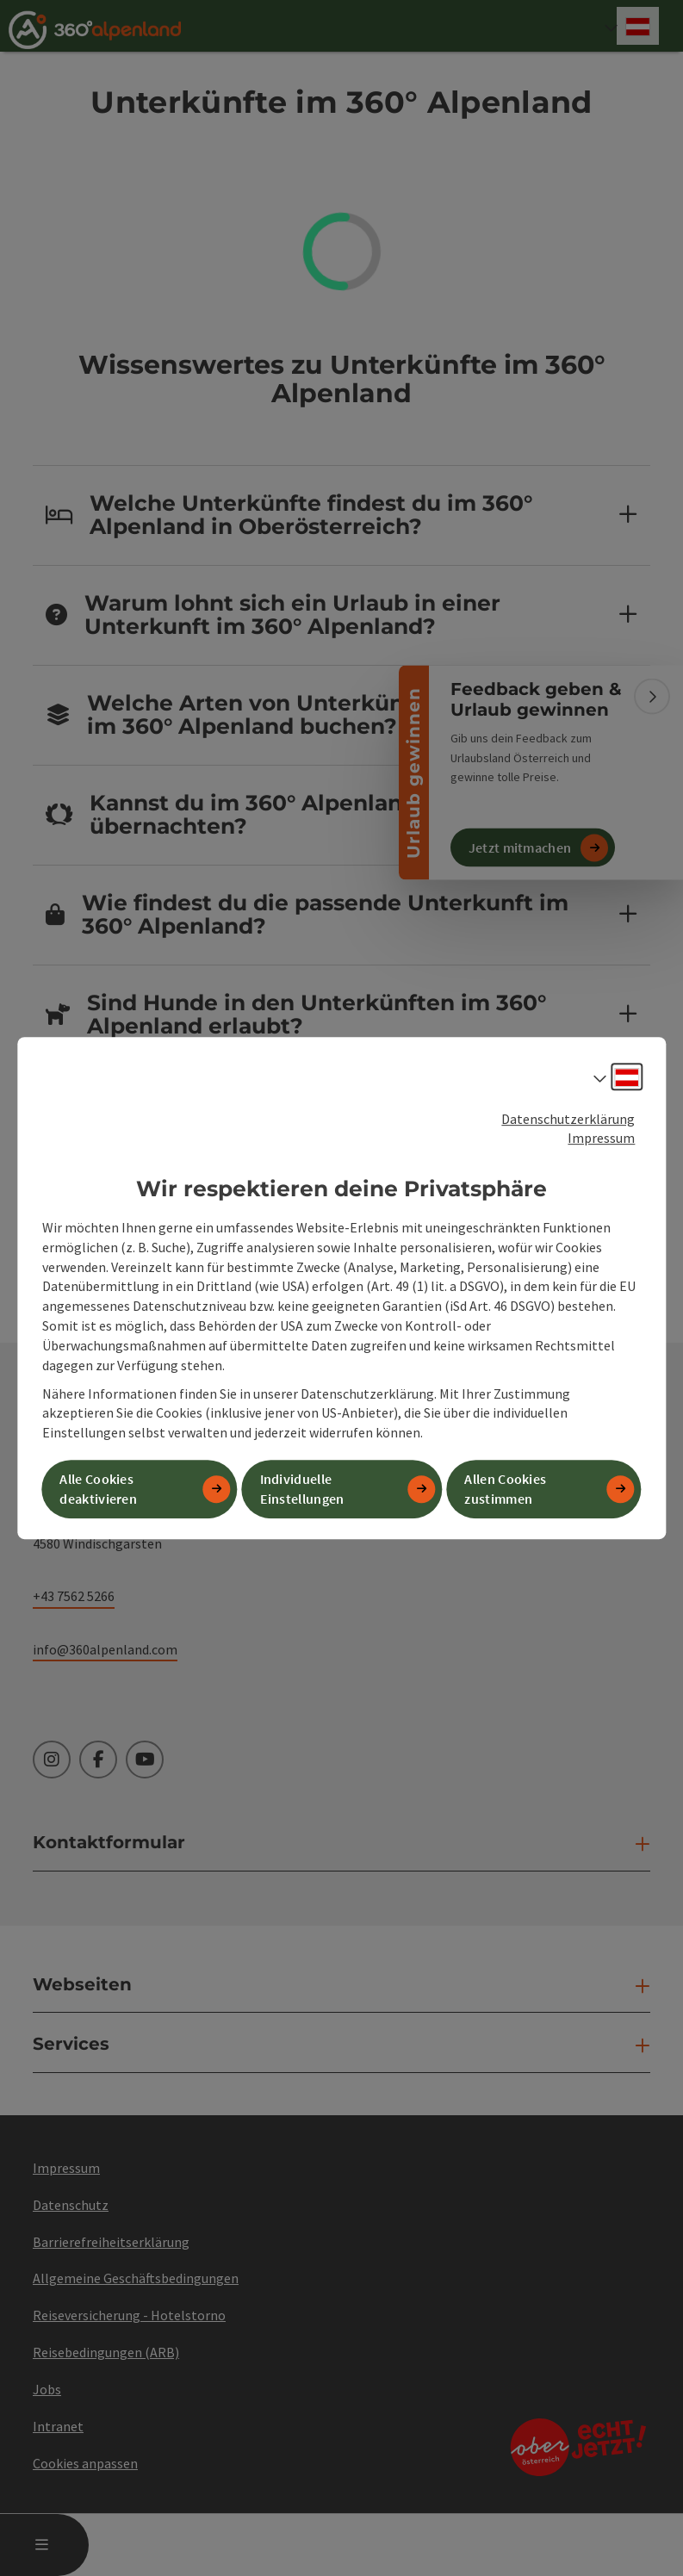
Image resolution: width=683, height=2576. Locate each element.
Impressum (601, 1137)
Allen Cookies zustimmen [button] (505, 1488)
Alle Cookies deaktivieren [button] (98, 1488)
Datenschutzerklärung (568, 1118)
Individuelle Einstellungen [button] (302, 1488)
